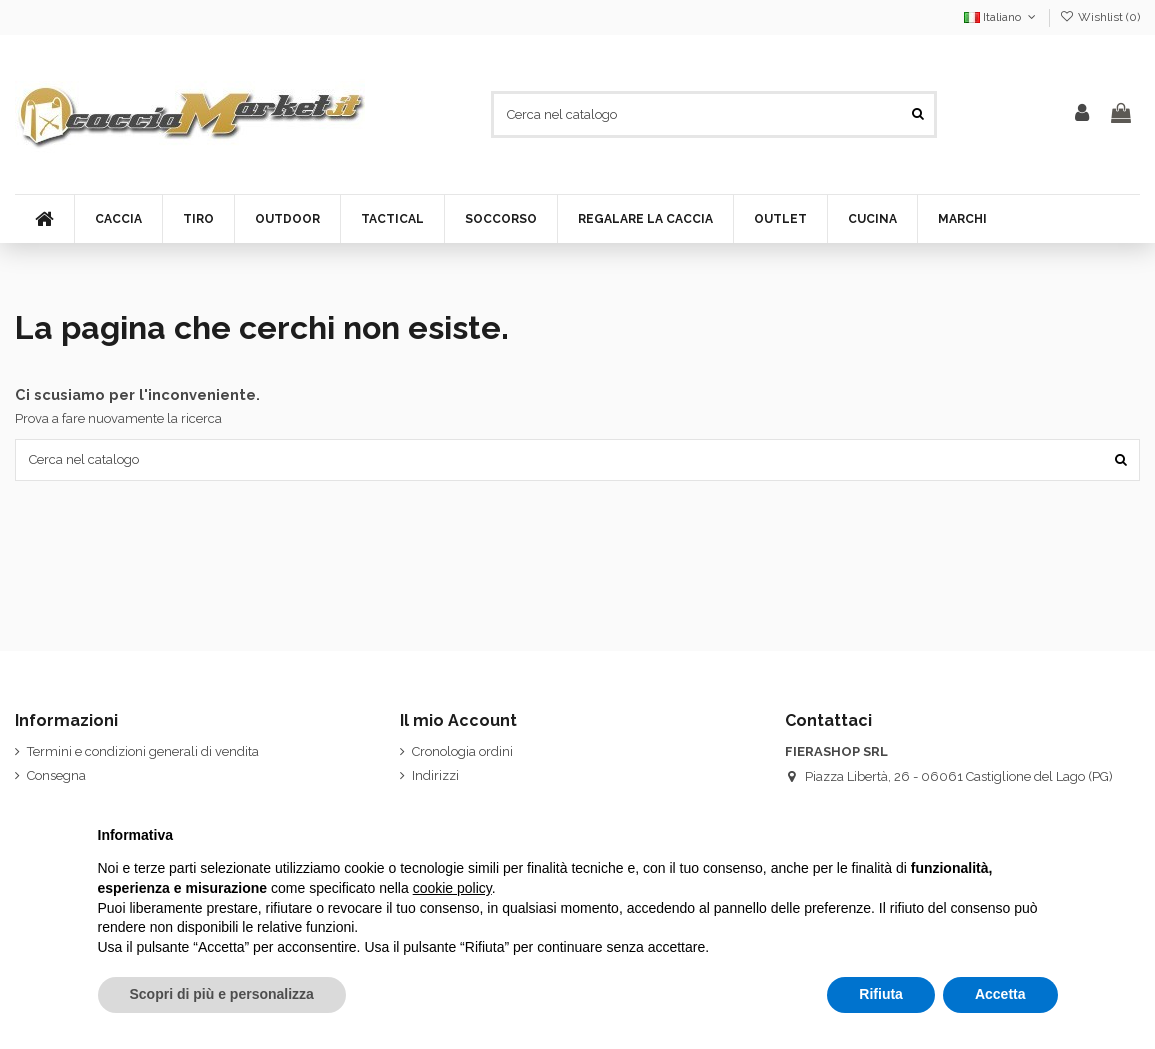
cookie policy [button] (452, 888)
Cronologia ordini (462, 751)
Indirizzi (435, 775)
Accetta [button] (1000, 994)
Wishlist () (1100, 17)
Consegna (56, 775)
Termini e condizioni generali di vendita (143, 751)
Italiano (1001, 17)
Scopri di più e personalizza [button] (222, 994)
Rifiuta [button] (881, 994)
